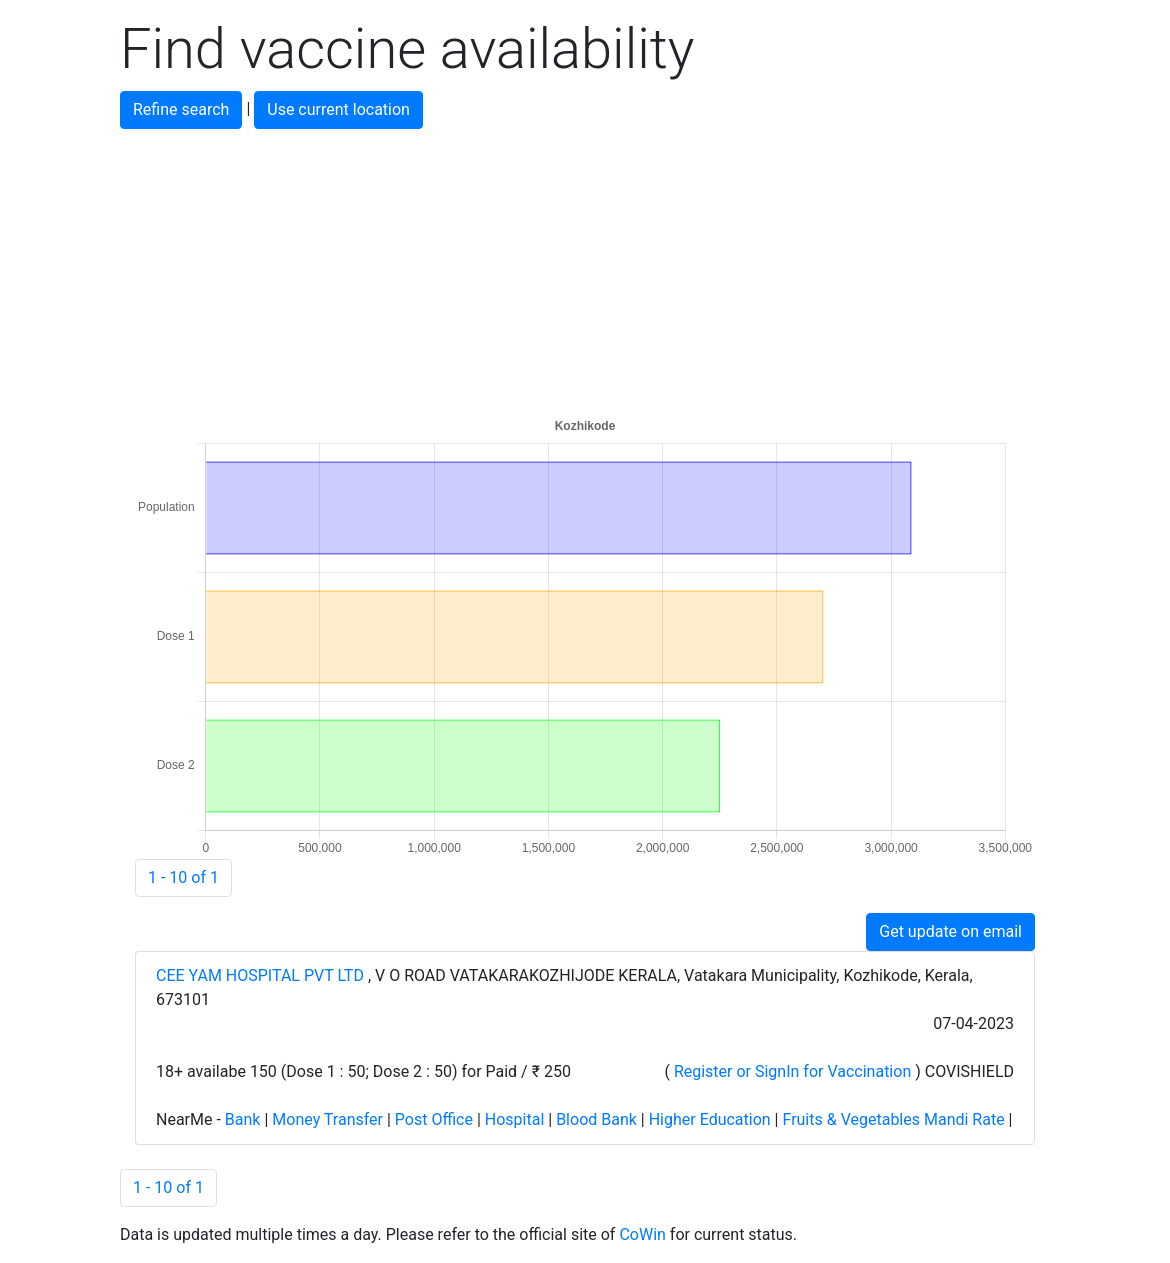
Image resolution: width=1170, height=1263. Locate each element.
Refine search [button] (181, 109)
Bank (243, 1119)
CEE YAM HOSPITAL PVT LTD (262, 975)
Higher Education (710, 1119)
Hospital (515, 1119)
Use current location (338, 109)
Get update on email (950, 931)
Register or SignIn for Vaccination (792, 1071)
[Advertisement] (585, 269)
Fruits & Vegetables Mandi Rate (893, 1119)
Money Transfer (327, 1119)
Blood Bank (596, 1119)
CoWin (642, 1234)
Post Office (434, 1119)
